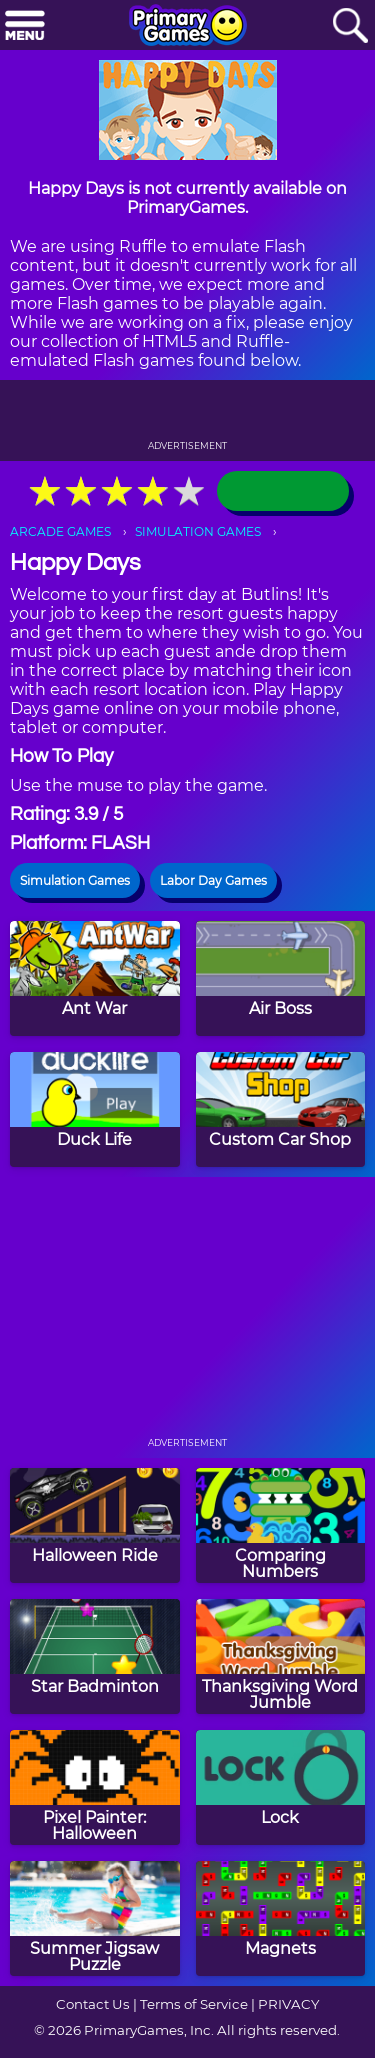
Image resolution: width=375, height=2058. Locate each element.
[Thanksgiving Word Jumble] (281, 1656)
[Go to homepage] (188, 27)
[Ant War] (95, 978)
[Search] (350, 26)
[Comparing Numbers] (281, 1525)
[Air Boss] (281, 978)
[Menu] (25, 26)
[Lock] (281, 1787)
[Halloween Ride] (95, 1525)
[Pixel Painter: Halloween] (95, 1787)
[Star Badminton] (95, 1656)
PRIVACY (288, 2004)
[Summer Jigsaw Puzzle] (95, 1918)
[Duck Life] (95, 1109)
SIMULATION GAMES (198, 531)
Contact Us (93, 2004)
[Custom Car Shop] (281, 1109)
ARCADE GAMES (60, 531)
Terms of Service (194, 2004)
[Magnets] (281, 1918)
